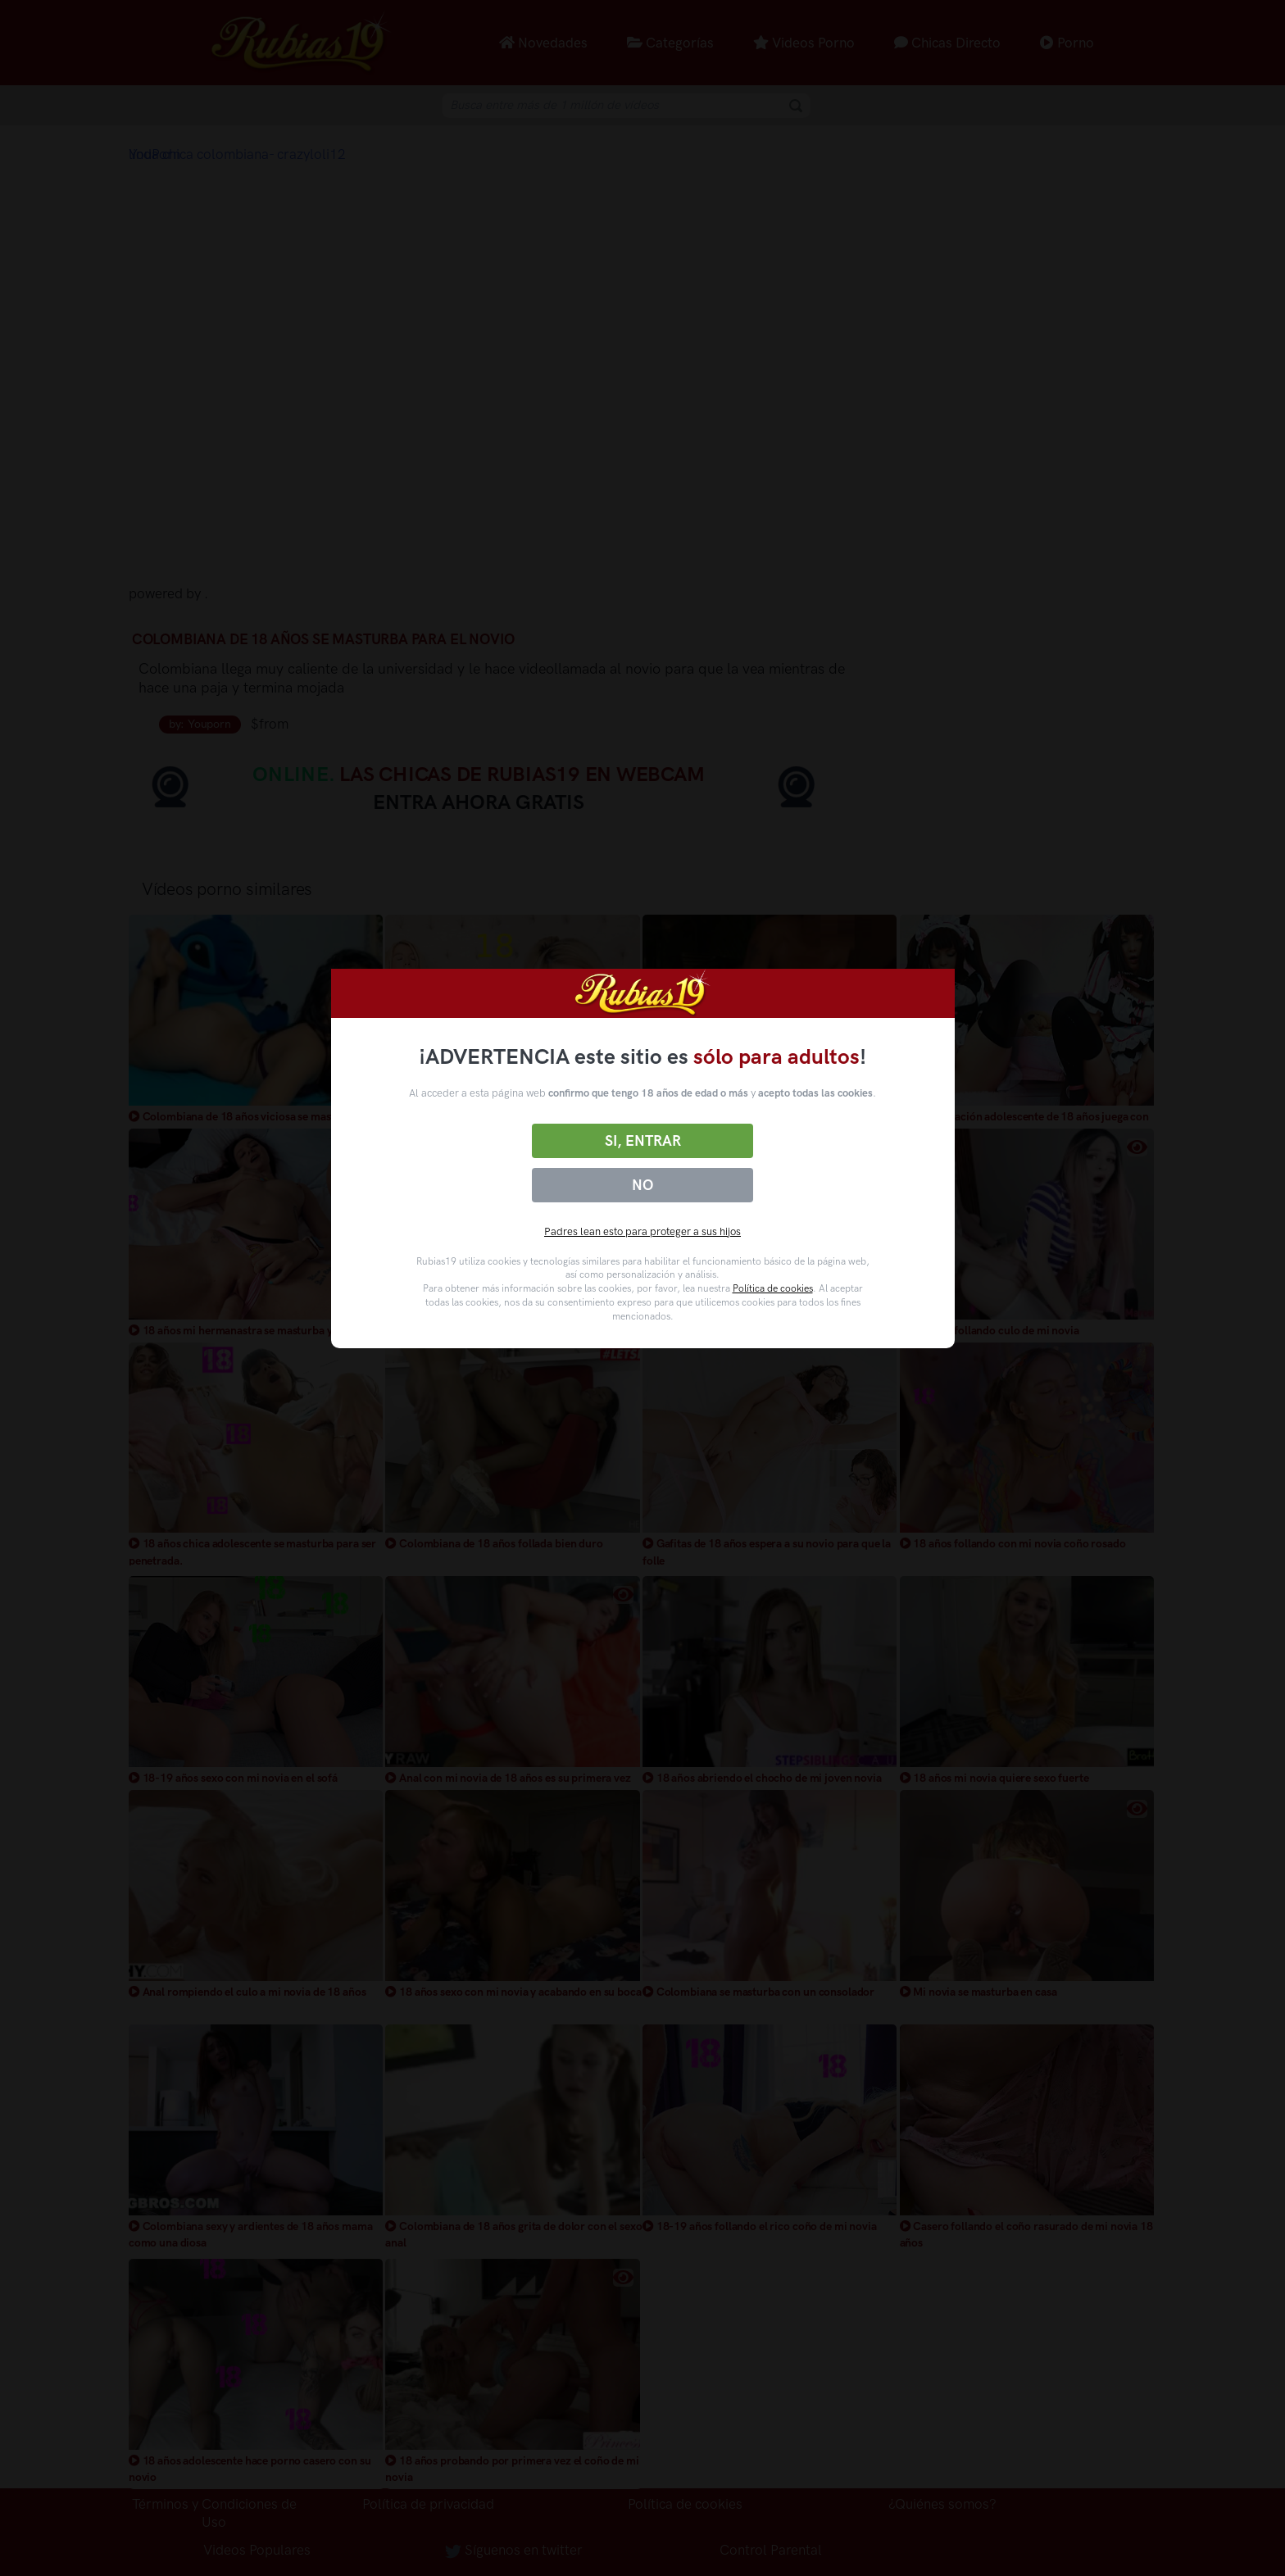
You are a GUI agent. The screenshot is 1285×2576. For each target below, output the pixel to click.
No (642, 1185)
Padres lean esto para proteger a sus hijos (642, 1231)
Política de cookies (773, 1288)
